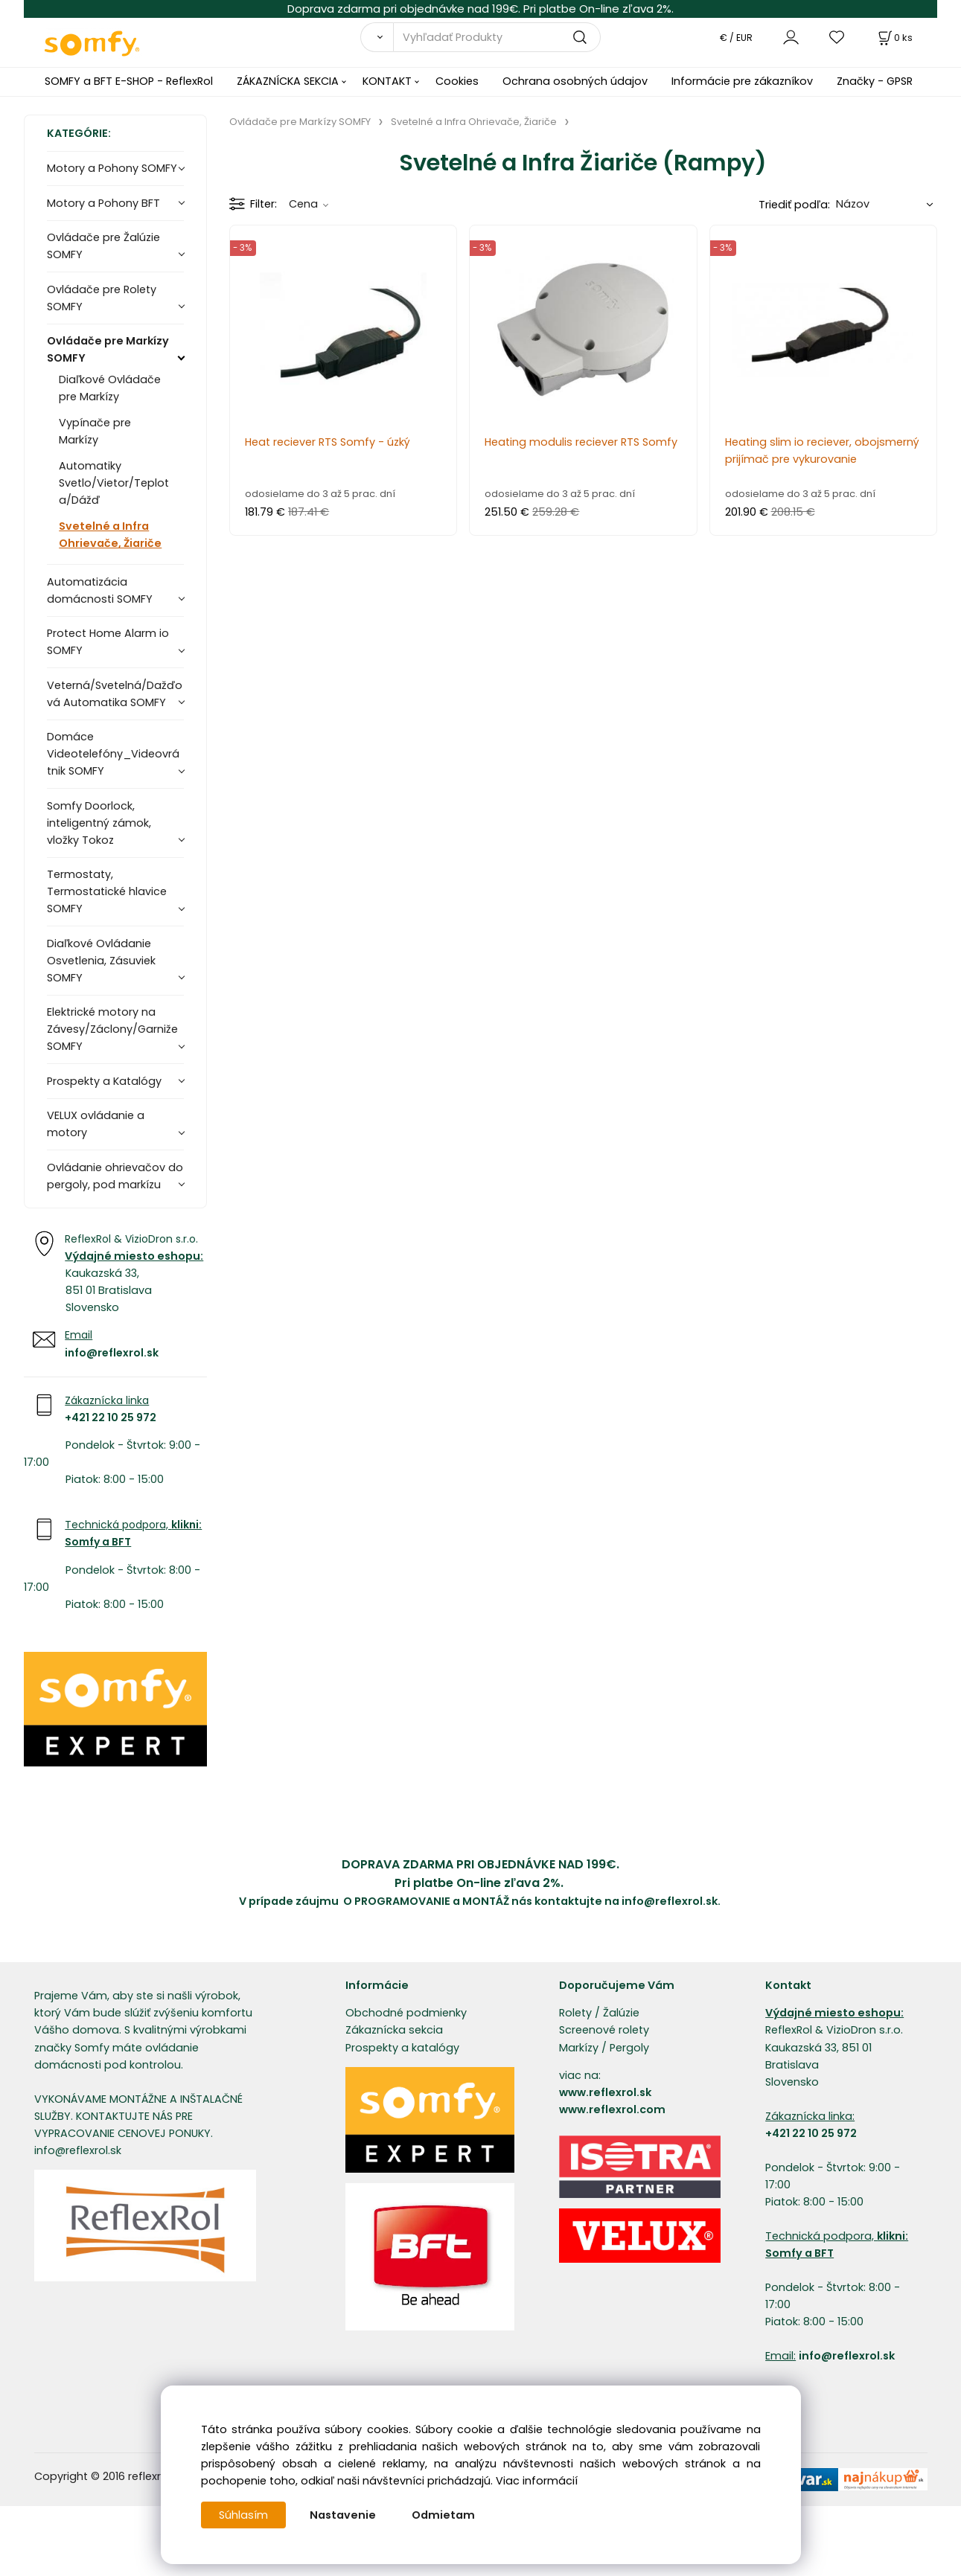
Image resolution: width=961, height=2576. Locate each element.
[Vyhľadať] (376, 37)
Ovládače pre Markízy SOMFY (108, 349)
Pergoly (629, 2047)
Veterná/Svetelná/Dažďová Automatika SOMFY (114, 694)
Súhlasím (243, 2515)
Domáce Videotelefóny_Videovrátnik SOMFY (113, 753)
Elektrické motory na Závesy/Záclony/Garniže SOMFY (112, 1029)
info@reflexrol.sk (112, 1352)
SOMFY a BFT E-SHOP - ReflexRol (129, 81)
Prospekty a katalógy (402, 2047)
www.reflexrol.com (612, 2109)
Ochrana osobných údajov (575, 81)
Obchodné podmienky (406, 2012)
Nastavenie (343, 2515)
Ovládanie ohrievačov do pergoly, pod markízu (115, 1176)
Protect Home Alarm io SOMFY (108, 642)
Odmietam (443, 2515)
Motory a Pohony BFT (103, 203)
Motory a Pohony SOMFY (112, 168)
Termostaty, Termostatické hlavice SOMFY (107, 891)
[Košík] (894, 38)
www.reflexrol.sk (605, 2092)
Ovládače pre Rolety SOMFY (101, 298)
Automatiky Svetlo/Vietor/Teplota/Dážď (114, 482)
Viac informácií (537, 2480)
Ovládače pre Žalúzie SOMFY (103, 246)
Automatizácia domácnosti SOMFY (100, 590)
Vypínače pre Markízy (95, 431)
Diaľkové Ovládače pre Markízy (110, 388)
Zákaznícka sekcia (394, 2029)
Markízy (578, 2047)
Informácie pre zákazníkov (742, 81)
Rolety (575, 2012)
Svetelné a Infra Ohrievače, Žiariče (110, 535)
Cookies (457, 81)
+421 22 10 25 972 (110, 1417)
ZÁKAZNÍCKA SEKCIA (288, 81)
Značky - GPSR (875, 81)
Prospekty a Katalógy (104, 1081)
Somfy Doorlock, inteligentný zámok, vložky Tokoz (99, 823)
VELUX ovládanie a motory (95, 1124)
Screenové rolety (604, 2029)
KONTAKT (387, 81)
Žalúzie (621, 2012)
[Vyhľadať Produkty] (497, 37)
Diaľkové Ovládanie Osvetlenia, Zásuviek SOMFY (101, 960)
